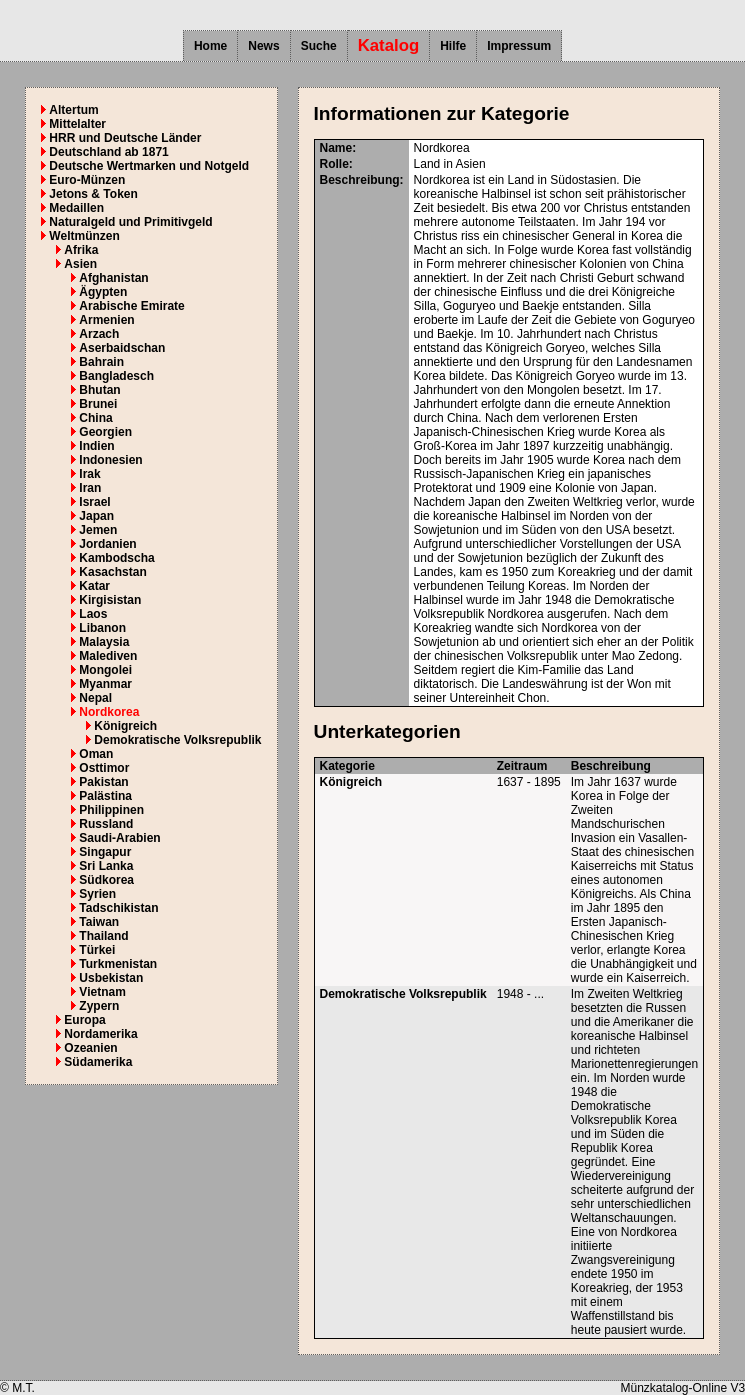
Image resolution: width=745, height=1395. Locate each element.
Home (210, 46)
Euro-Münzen (87, 180)
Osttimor (104, 768)
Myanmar (105, 684)
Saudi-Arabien (119, 838)
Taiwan (99, 922)
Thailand (103, 936)
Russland (106, 824)
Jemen (98, 530)
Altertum (73, 110)
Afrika (81, 250)
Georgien (105, 432)
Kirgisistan (110, 600)
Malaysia (104, 642)
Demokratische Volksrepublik (177, 740)
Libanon (102, 628)
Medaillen (76, 208)
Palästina (105, 796)
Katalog (389, 45)
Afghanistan (113, 278)
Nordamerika (100, 1034)
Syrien (97, 894)
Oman (96, 754)
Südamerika (98, 1062)
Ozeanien (90, 1048)
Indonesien (110, 460)
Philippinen (111, 810)
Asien (80, 264)
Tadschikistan (118, 908)
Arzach (99, 334)
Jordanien (107, 544)
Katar (94, 586)
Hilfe (453, 46)
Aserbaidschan (122, 348)
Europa (84, 1020)
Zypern (99, 1006)
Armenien (106, 320)
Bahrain (101, 362)
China (95, 418)
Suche (319, 46)
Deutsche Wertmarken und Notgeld (149, 166)
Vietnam (102, 992)
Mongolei (105, 670)
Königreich (125, 726)
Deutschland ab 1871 (108, 152)
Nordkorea (109, 712)
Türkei (97, 950)
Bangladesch (116, 376)
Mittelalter (77, 124)
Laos (93, 614)
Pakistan (103, 782)
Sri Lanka (106, 866)
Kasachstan (112, 572)
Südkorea (106, 880)
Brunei (98, 404)
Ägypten (103, 292)
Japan (96, 516)
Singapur (105, 852)
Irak (89, 474)
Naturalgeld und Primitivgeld (130, 222)
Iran (90, 488)
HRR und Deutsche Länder (125, 138)
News (263, 46)
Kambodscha (116, 558)
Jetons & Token (93, 194)
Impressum (519, 46)
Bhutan (99, 390)
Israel (94, 502)
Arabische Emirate (131, 306)
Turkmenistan (118, 964)
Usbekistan (111, 978)
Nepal (95, 698)
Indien (96, 446)
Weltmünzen (84, 236)
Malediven (108, 656)
